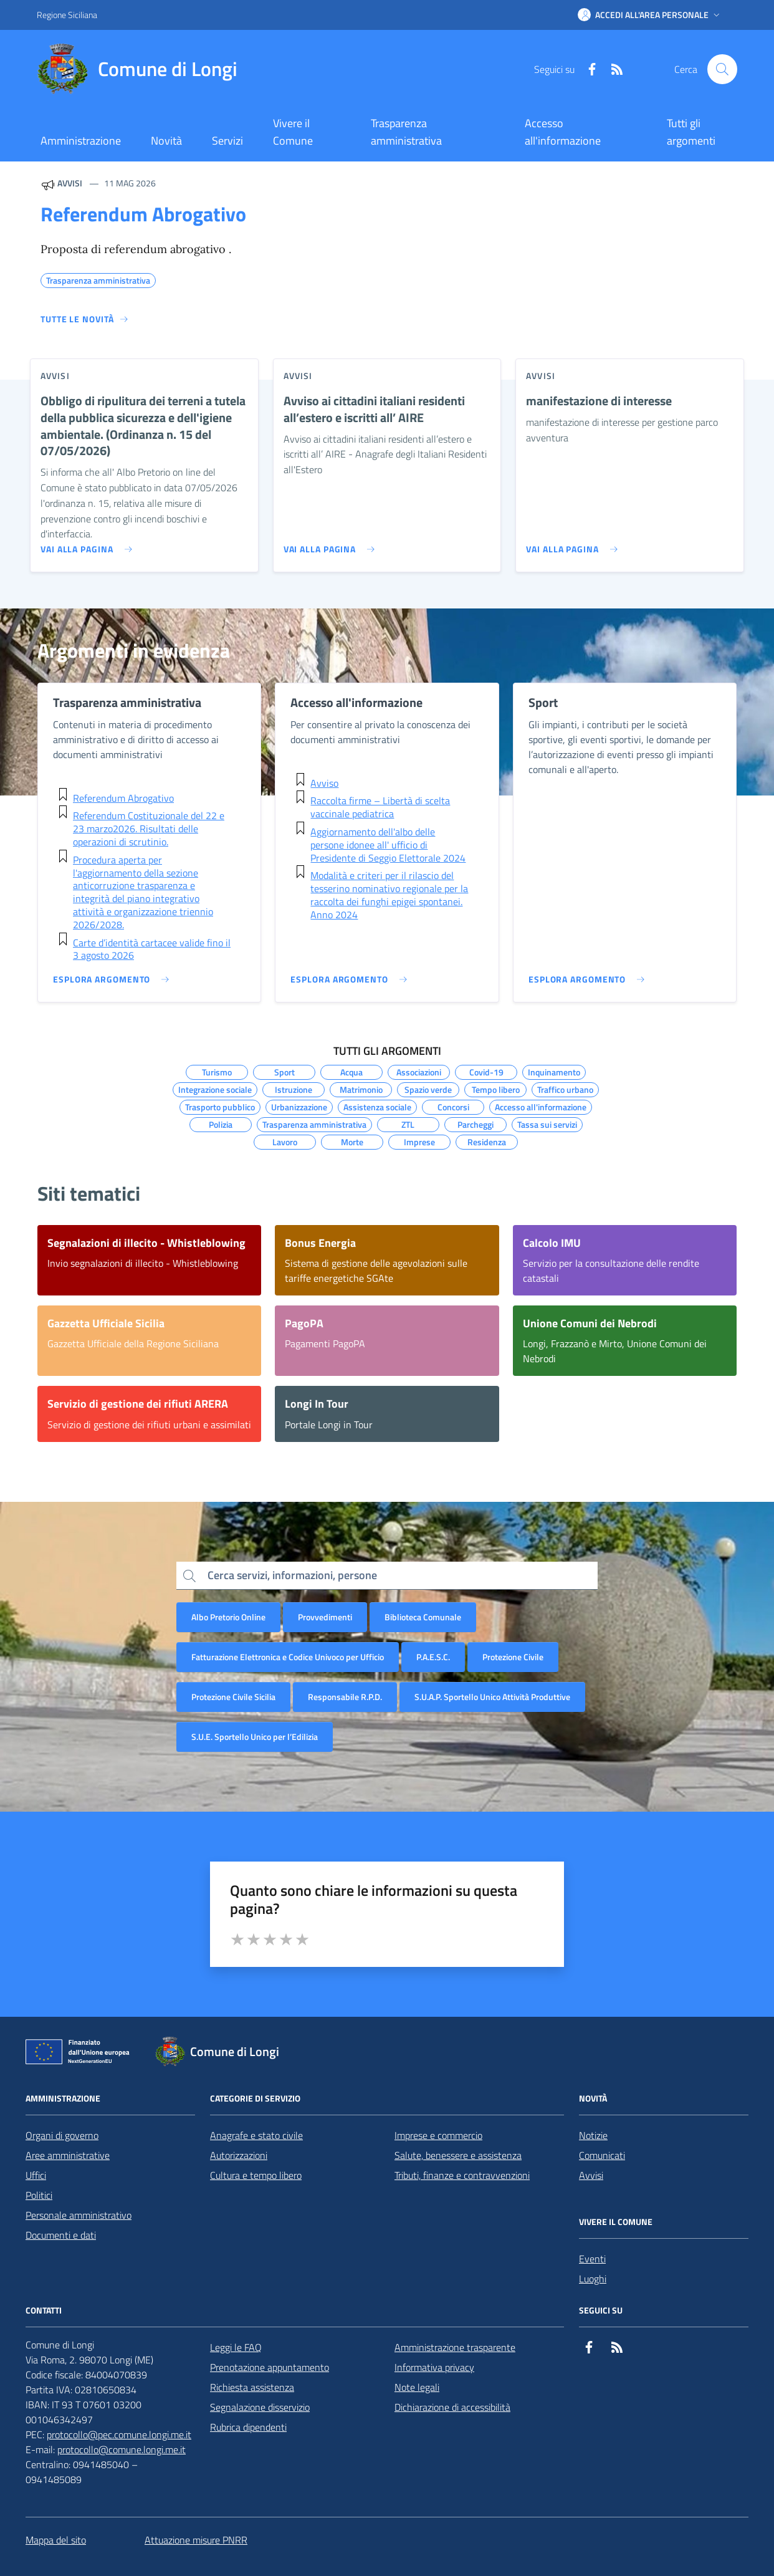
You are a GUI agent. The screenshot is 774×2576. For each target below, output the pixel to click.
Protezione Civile (512, 1656)
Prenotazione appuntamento (269, 2367)
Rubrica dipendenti (248, 2427)
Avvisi (591, 2175)
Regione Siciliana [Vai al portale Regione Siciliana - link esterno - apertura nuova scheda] (67, 14)
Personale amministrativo (78, 2215)
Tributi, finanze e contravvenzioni (462, 2175)
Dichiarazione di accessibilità (452, 2407)
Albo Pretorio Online (228, 1616)
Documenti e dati (61, 2235)
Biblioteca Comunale (423, 1616)
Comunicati (602, 2155)
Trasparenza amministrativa (406, 132)
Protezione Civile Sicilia (233, 1696)
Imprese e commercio (438, 2135)
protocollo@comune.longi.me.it (121, 2449)
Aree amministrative (68, 2155)
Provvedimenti (325, 1616)
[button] (650, 15)
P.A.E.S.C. (433, 1656)
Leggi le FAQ (236, 2347)
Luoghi (592, 2278)
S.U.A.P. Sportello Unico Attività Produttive (492, 1696)
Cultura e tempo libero (256, 2175)
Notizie (593, 2135)
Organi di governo (62, 2135)
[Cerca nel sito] (722, 69)
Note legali (416, 2387)
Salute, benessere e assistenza (458, 2155)
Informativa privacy (434, 2367)
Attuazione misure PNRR (196, 2539)
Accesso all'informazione (563, 132)
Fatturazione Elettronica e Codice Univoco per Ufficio (287, 1656)
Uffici (36, 2175)
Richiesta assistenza (252, 2387)
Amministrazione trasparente (454, 2347)
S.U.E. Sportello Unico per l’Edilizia (254, 1736)
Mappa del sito (56, 2539)
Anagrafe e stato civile (256, 2135)
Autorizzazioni (238, 2155)
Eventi (592, 2258)
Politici (39, 2195)
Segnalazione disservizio (260, 2407)
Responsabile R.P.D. (345, 1696)
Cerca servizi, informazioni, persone (292, 1575)
